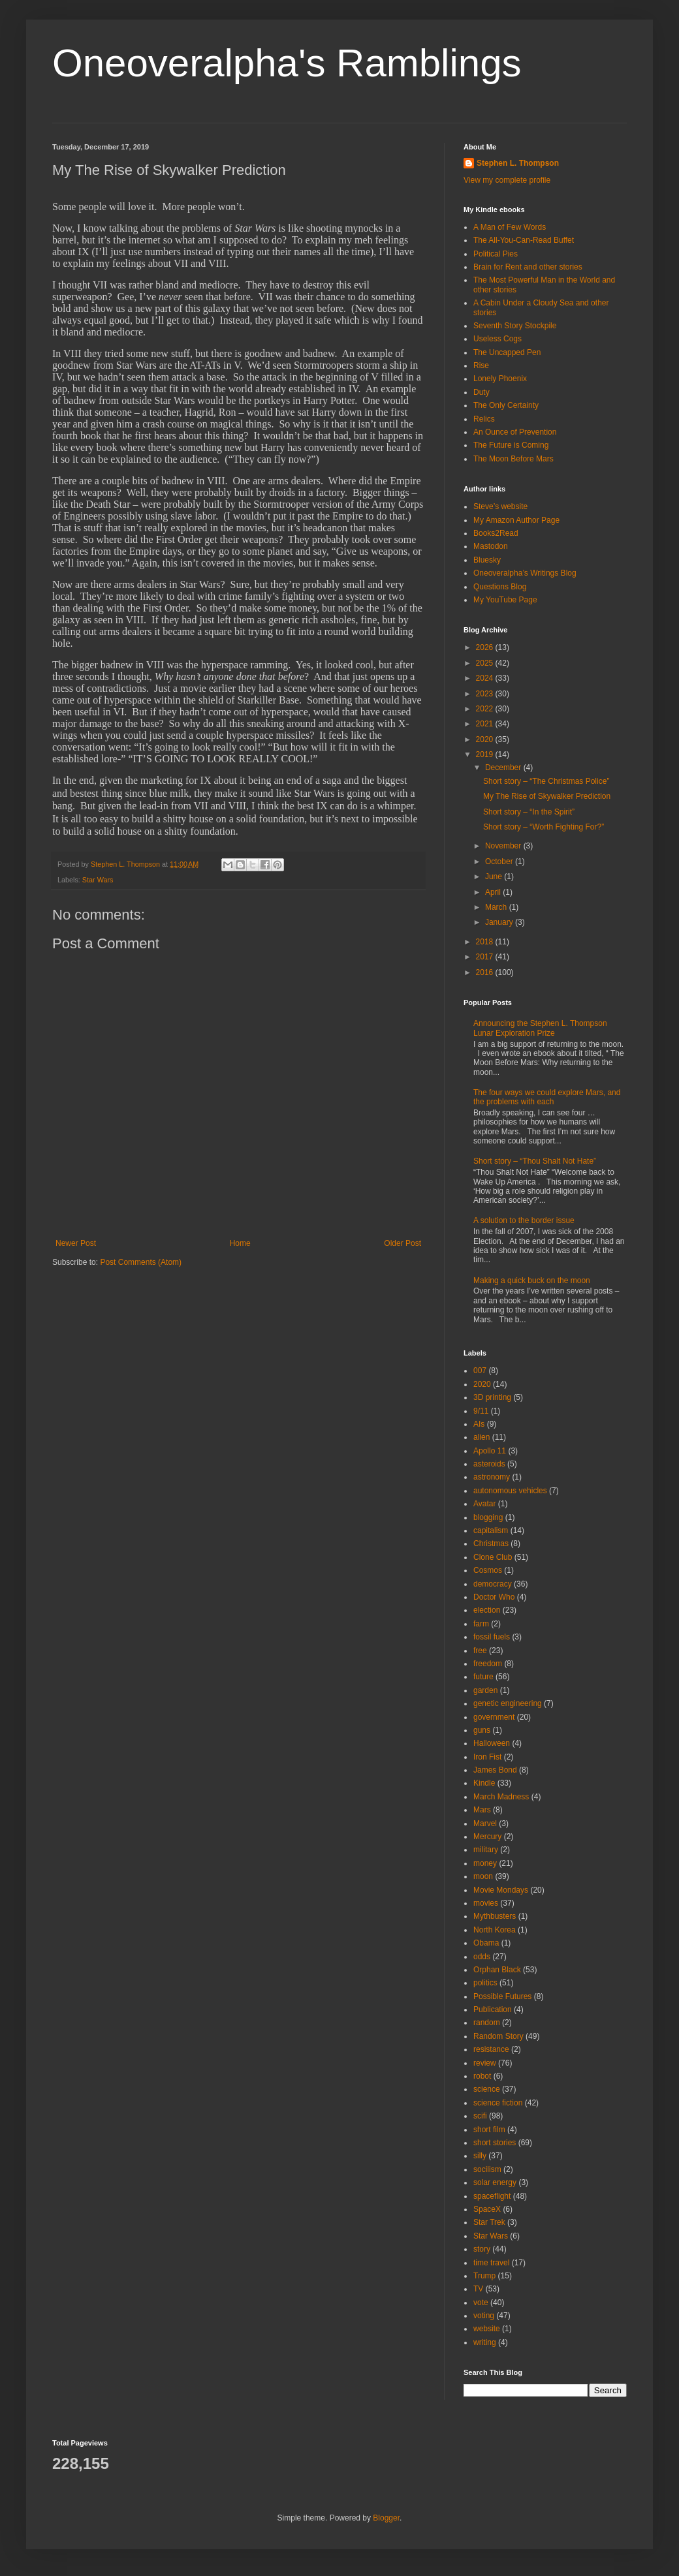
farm (481, 1623)
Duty (481, 392)
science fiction (497, 2102)
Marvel (485, 1823)
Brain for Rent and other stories (527, 267)
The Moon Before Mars (513, 458)
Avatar (484, 1503)
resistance (491, 2049)
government (493, 1717)
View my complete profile (507, 180)
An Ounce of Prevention (514, 432)
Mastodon (490, 546)
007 (479, 1370)
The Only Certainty (506, 405)
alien (481, 1437)
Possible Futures (502, 1996)
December (504, 767)
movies (485, 1903)
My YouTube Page (505, 599)
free (480, 1650)
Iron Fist (487, 1756)
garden (485, 1690)
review (484, 2063)
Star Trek (489, 2222)
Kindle (484, 1783)
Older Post (402, 1243)
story (481, 2249)
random (486, 2022)
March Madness (501, 1796)
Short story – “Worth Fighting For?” (543, 826)
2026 (486, 647)
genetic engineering (507, 1703)
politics (485, 1982)
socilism (487, 2169)
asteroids (489, 1463)
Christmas (491, 1543)
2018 (486, 941)
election (486, 1610)
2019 (486, 754)
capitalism (490, 1530)
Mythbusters (494, 1916)
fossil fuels (491, 1636)
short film (489, 2129)
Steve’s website (500, 506)
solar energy (494, 2182)
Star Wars (98, 880)
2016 (486, 972)
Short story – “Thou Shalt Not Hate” (534, 1161)
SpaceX (487, 2209)
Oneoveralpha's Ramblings (287, 63)
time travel (491, 2262)
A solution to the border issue (524, 1220)
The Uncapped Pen (507, 352)
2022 (486, 708)
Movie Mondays (500, 1890)
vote (480, 2302)
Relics (484, 419)
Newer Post (75, 1243)
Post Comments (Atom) (141, 1262)
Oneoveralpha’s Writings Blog (524, 573)
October (500, 861)
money (485, 1863)
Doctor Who (493, 1597)
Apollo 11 (489, 1450)
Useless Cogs (497, 338)
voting (483, 2315)
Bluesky (487, 560)
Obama (486, 1943)
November (504, 845)
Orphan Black (497, 1969)
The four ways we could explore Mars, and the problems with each (546, 1097)
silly (479, 2155)
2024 (486, 678)
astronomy (491, 1477)
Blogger (386, 2517)
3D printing (492, 1397)
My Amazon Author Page (516, 520)
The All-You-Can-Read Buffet (523, 240)
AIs (478, 1424)
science (486, 2089)
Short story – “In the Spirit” (529, 811)
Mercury (487, 1836)
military (485, 1849)
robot (482, 2076)
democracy (492, 1584)
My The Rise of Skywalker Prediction (546, 796)
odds (481, 1956)
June (494, 876)
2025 (486, 663)
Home (240, 1243)
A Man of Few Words (509, 227)
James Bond (495, 1770)
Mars (482, 1809)
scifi (480, 2115)
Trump (484, 2275)
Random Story (498, 2036)
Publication (492, 2009)
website (486, 2328)
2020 (486, 739)
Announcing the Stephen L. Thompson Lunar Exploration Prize (540, 1028)
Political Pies (495, 253)
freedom (487, 1663)
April (494, 892)
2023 (486, 693)
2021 (486, 723)
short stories (494, 2142)
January (500, 922)
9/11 (480, 1411)
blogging (488, 1517)
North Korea (494, 1929)
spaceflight (492, 2196)
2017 (486, 956)
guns (481, 1730)
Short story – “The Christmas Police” (546, 781)
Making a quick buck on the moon (531, 1280)
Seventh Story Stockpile (514, 325)
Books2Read (495, 533)
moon (483, 1876)
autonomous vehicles (510, 1490)
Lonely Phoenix (500, 378)
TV (478, 2288)
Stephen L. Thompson (518, 163)
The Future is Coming (510, 445)
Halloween (491, 1743)
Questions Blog (499, 586)
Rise (481, 365)
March (497, 907)
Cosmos (487, 1570)
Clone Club (492, 1557)
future (483, 1676)
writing (484, 2342)
